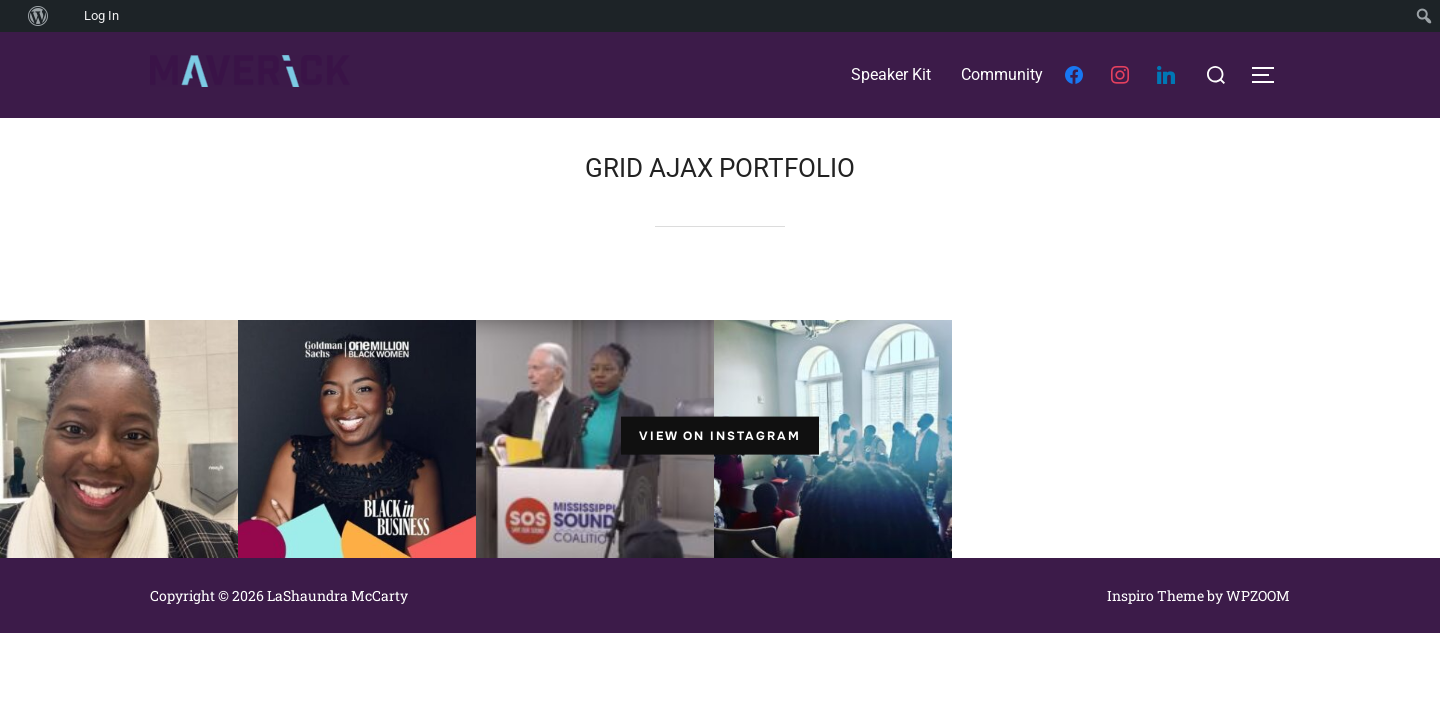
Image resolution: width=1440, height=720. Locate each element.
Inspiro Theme (1155, 595)
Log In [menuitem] (101, 15)
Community (1002, 74)
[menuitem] (10, 16)
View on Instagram (720, 436)
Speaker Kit (891, 74)
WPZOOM (1258, 595)
